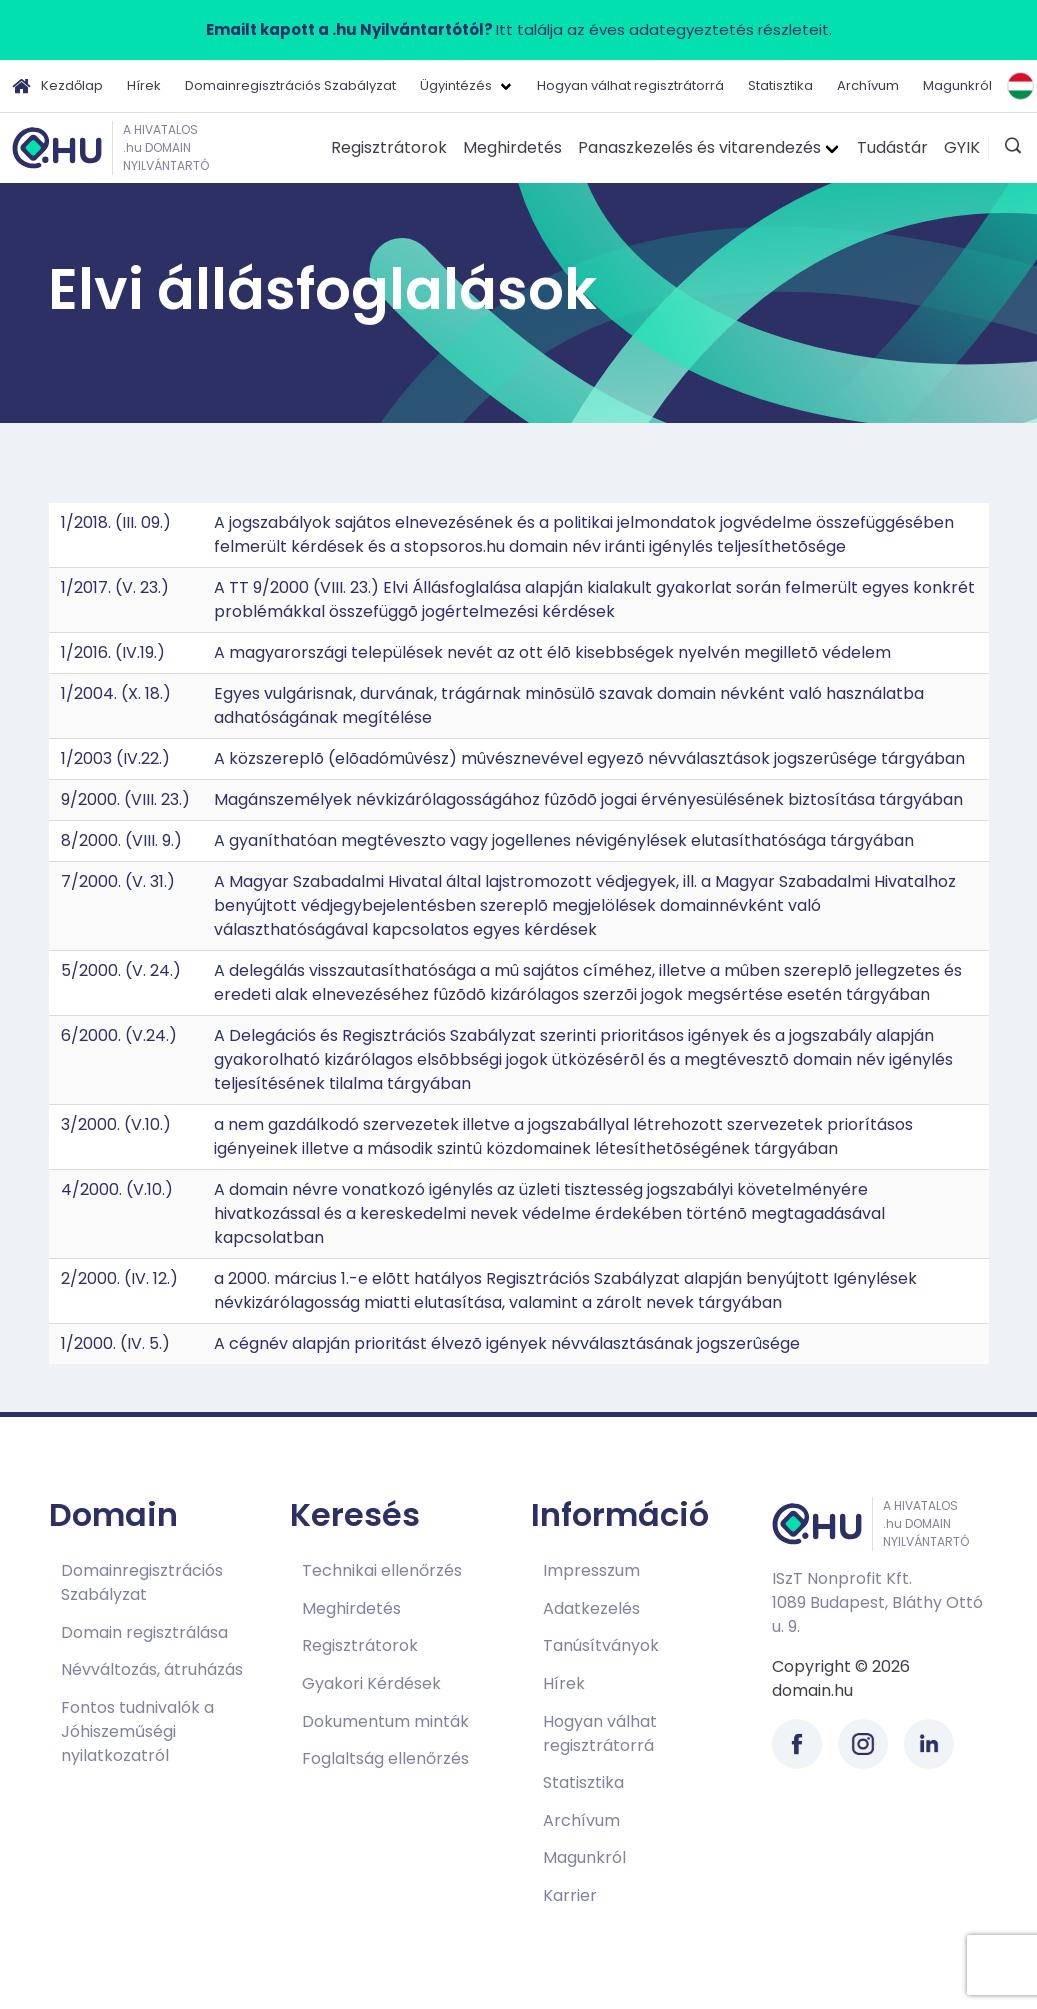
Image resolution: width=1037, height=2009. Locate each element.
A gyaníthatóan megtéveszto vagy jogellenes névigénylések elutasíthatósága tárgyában (564, 840)
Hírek (144, 85)
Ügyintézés (456, 85)
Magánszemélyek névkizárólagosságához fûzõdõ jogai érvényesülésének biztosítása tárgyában (588, 799)
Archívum (868, 85)
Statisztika (780, 85)
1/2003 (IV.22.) (115, 758)
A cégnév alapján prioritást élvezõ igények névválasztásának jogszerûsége (507, 1343)
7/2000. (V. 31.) (118, 881)
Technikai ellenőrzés (382, 1570)
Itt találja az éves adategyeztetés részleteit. (519, 29)
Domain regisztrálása (144, 1632)
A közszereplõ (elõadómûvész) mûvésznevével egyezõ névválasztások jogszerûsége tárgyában (589, 758)
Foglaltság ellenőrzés (385, 1758)
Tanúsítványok (601, 1645)
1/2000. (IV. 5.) (115, 1343)
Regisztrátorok (389, 147)
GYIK (962, 147)
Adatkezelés (591, 1608)
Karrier (570, 1895)
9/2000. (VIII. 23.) (125, 799)
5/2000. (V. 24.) (121, 970)
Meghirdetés (512, 147)
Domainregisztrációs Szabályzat (290, 85)
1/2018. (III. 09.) (116, 522)
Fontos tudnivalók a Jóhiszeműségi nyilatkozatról (137, 1731)
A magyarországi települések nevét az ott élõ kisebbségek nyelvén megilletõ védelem (552, 652)
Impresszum (591, 1570)
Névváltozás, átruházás (152, 1669)
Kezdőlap (57, 86)
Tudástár (892, 147)
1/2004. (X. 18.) (116, 693)
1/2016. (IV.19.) (113, 652)
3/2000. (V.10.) (116, 1124)
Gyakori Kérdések (371, 1683)
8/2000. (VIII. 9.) (121, 840)
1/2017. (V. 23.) (115, 587)
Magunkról (957, 85)
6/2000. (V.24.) (119, 1035)
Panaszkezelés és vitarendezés (699, 147)
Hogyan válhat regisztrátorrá (630, 85)
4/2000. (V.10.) (117, 1189)
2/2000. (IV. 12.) (119, 1278)
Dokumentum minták (385, 1721)
